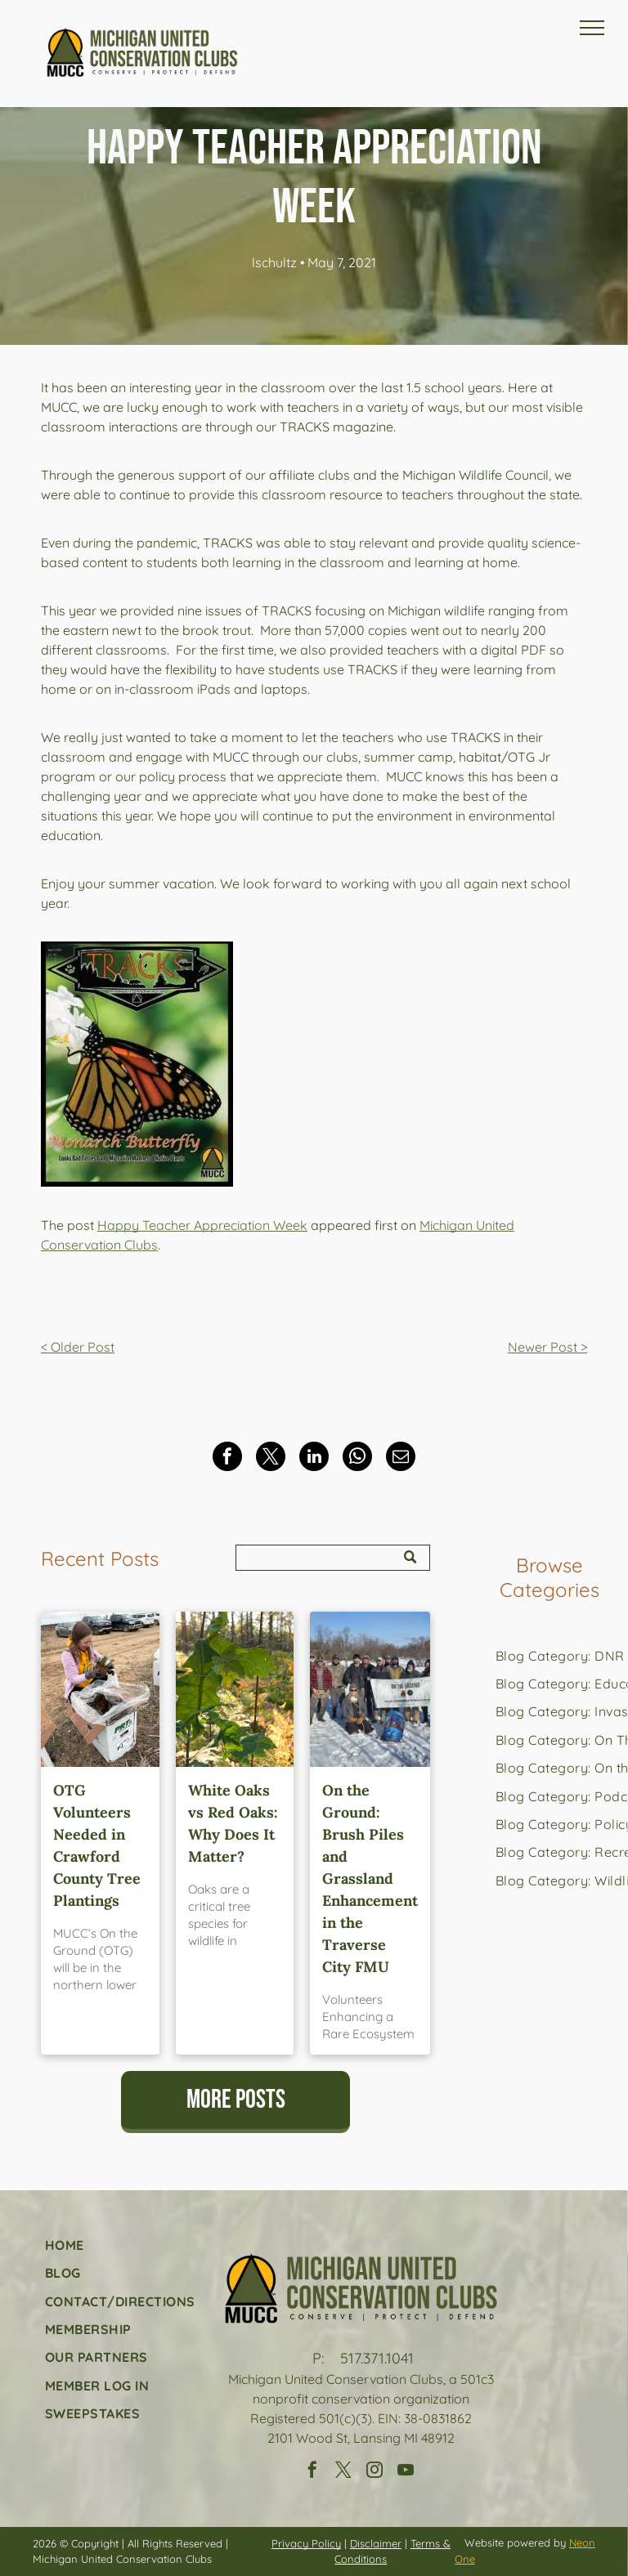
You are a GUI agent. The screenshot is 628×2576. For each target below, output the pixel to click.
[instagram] (374, 2471)
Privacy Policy (306, 2543)
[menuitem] (120, 2245)
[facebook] (312, 2471)
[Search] (333, 1558)
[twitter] (343, 2471)
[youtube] (405, 2471)
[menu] (592, 28)
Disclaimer (375, 2543)
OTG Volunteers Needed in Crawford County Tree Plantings (97, 1845)
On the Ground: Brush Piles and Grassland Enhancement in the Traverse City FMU (370, 1878)
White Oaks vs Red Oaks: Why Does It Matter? (233, 1823)
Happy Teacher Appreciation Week (202, 1225)
